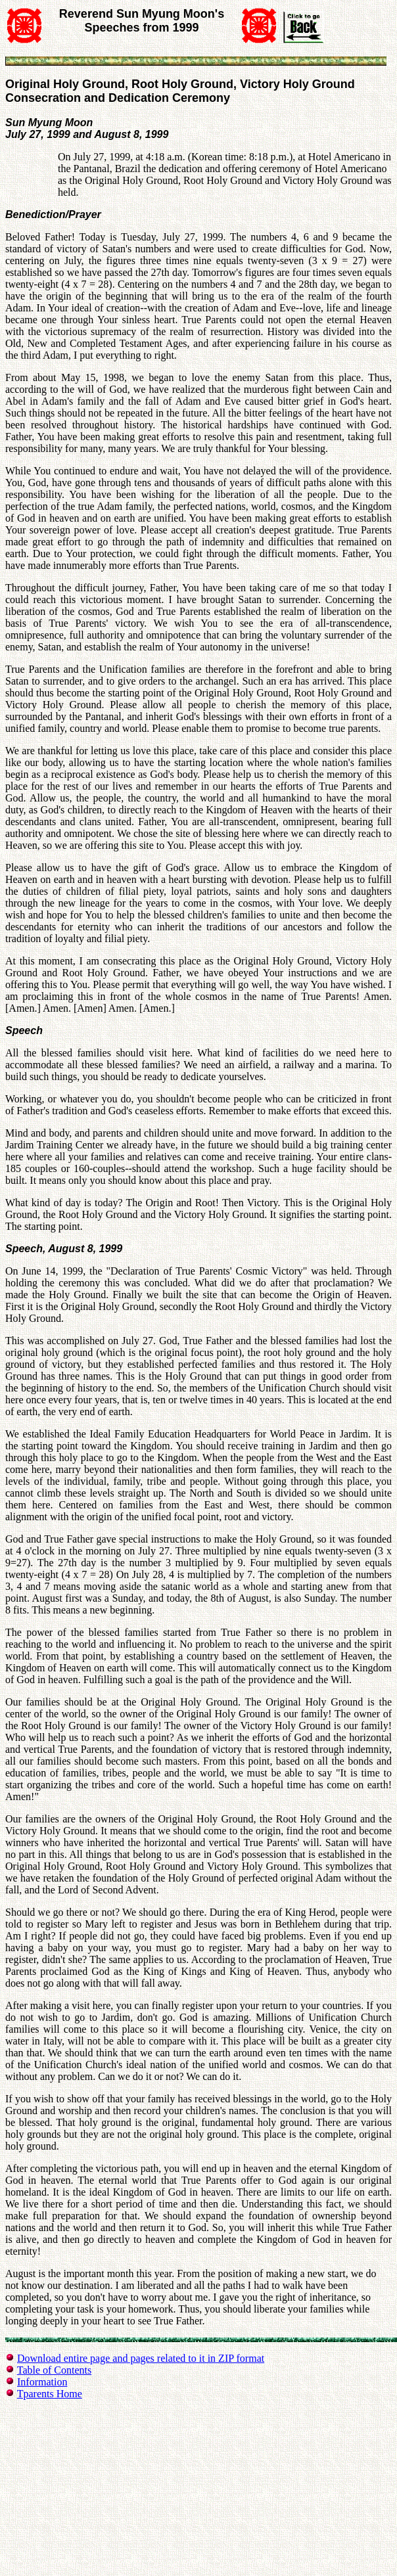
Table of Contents (54, 2370)
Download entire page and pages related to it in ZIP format (140, 2358)
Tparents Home (49, 2393)
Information (42, 2381)
